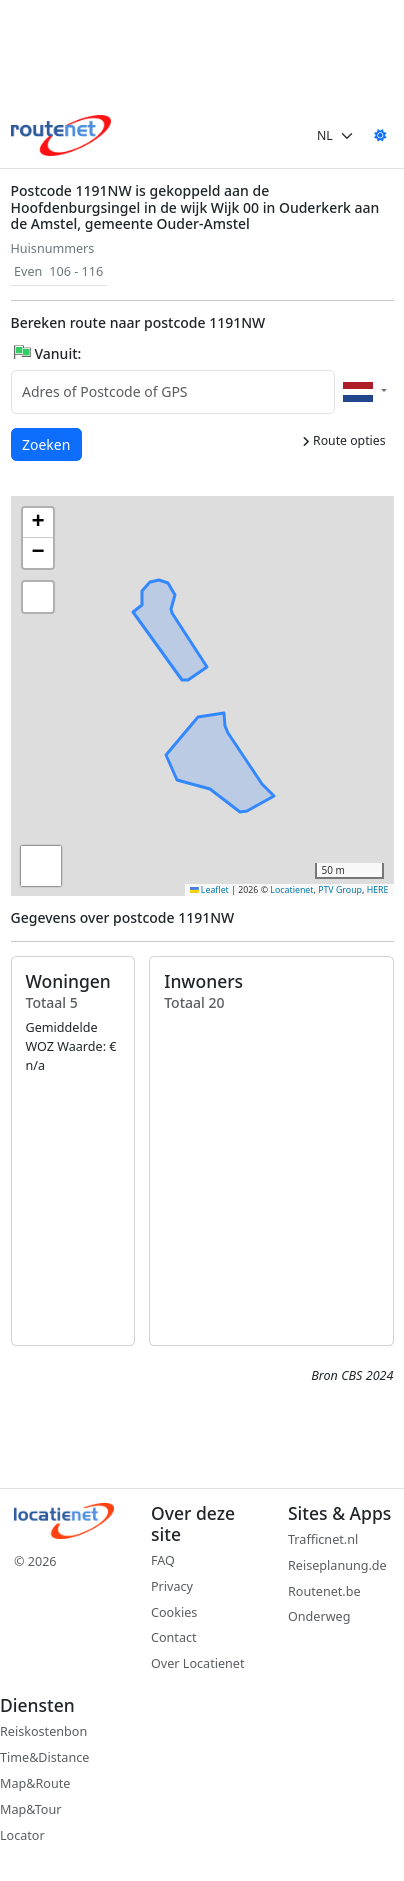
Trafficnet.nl (323, 1539)
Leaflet (209, 890)
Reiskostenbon (43, 1731)
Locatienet (291, 890)
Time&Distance (44, 1757)
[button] (223, 678)
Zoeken (47, 443)
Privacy (172, 1586)
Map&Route (35, 1783)
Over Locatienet (197, 1663)
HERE (378, 890)
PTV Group (340, 890)
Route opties (344, 440)
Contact (174, 1637)
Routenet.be (324, 1591)
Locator (22, 1835)
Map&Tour (30, 1809)
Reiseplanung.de (337, 1565)
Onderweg (319, 1616)
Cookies (174, 1612)
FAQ (163, 1560)
